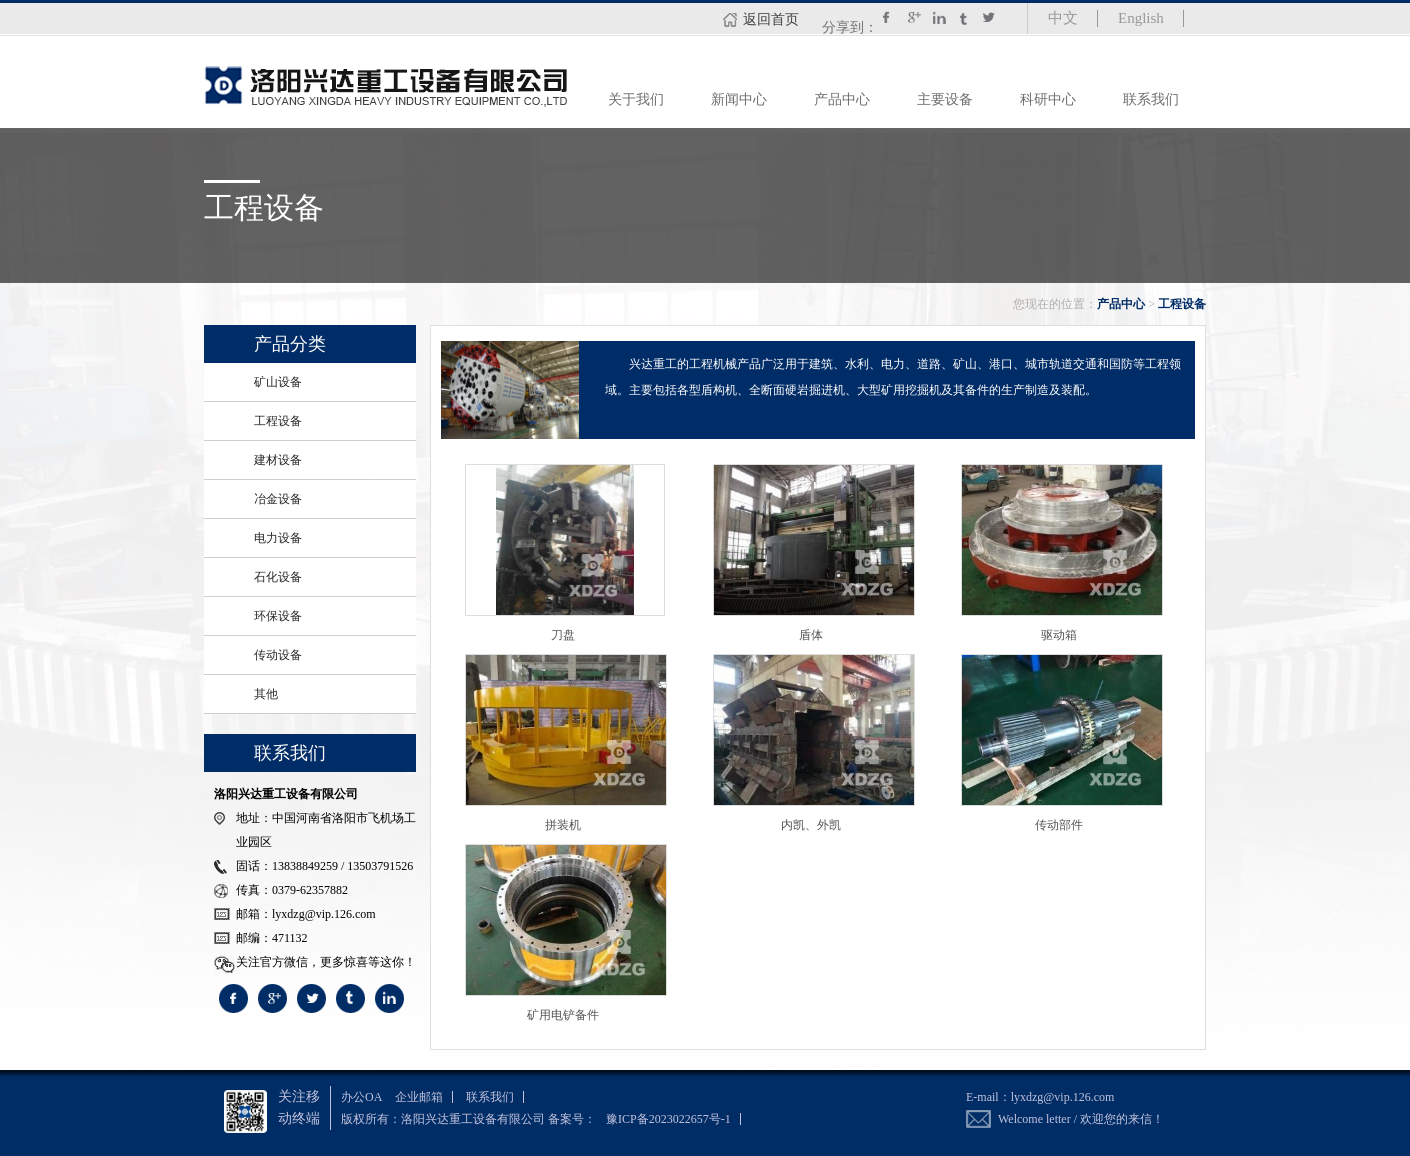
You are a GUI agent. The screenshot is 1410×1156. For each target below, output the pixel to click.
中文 (1063, 18)
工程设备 (1182, 304)
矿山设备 (278, 382)
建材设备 (278, 460)
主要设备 (945, 99)
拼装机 (563, 825)
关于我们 (636, 99)
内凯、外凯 (811, 825)
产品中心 (842, 99)
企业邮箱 (419, 1097)
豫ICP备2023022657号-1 (668, 1119)
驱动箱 (1059, 635)
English (1141, 18)
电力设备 (278, 538)
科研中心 (1048, 99)
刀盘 (563, 635)
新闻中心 (739, 99)
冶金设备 (278, 499)
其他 (266, 694)
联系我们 (1151, 99)
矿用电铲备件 (563, 1015)
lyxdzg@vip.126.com (1063, 1097)
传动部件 (1059, 825)
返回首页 (771, 19)
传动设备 (278, 655)
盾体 (811, 635)
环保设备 (278, 616)
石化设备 (278, 577)
